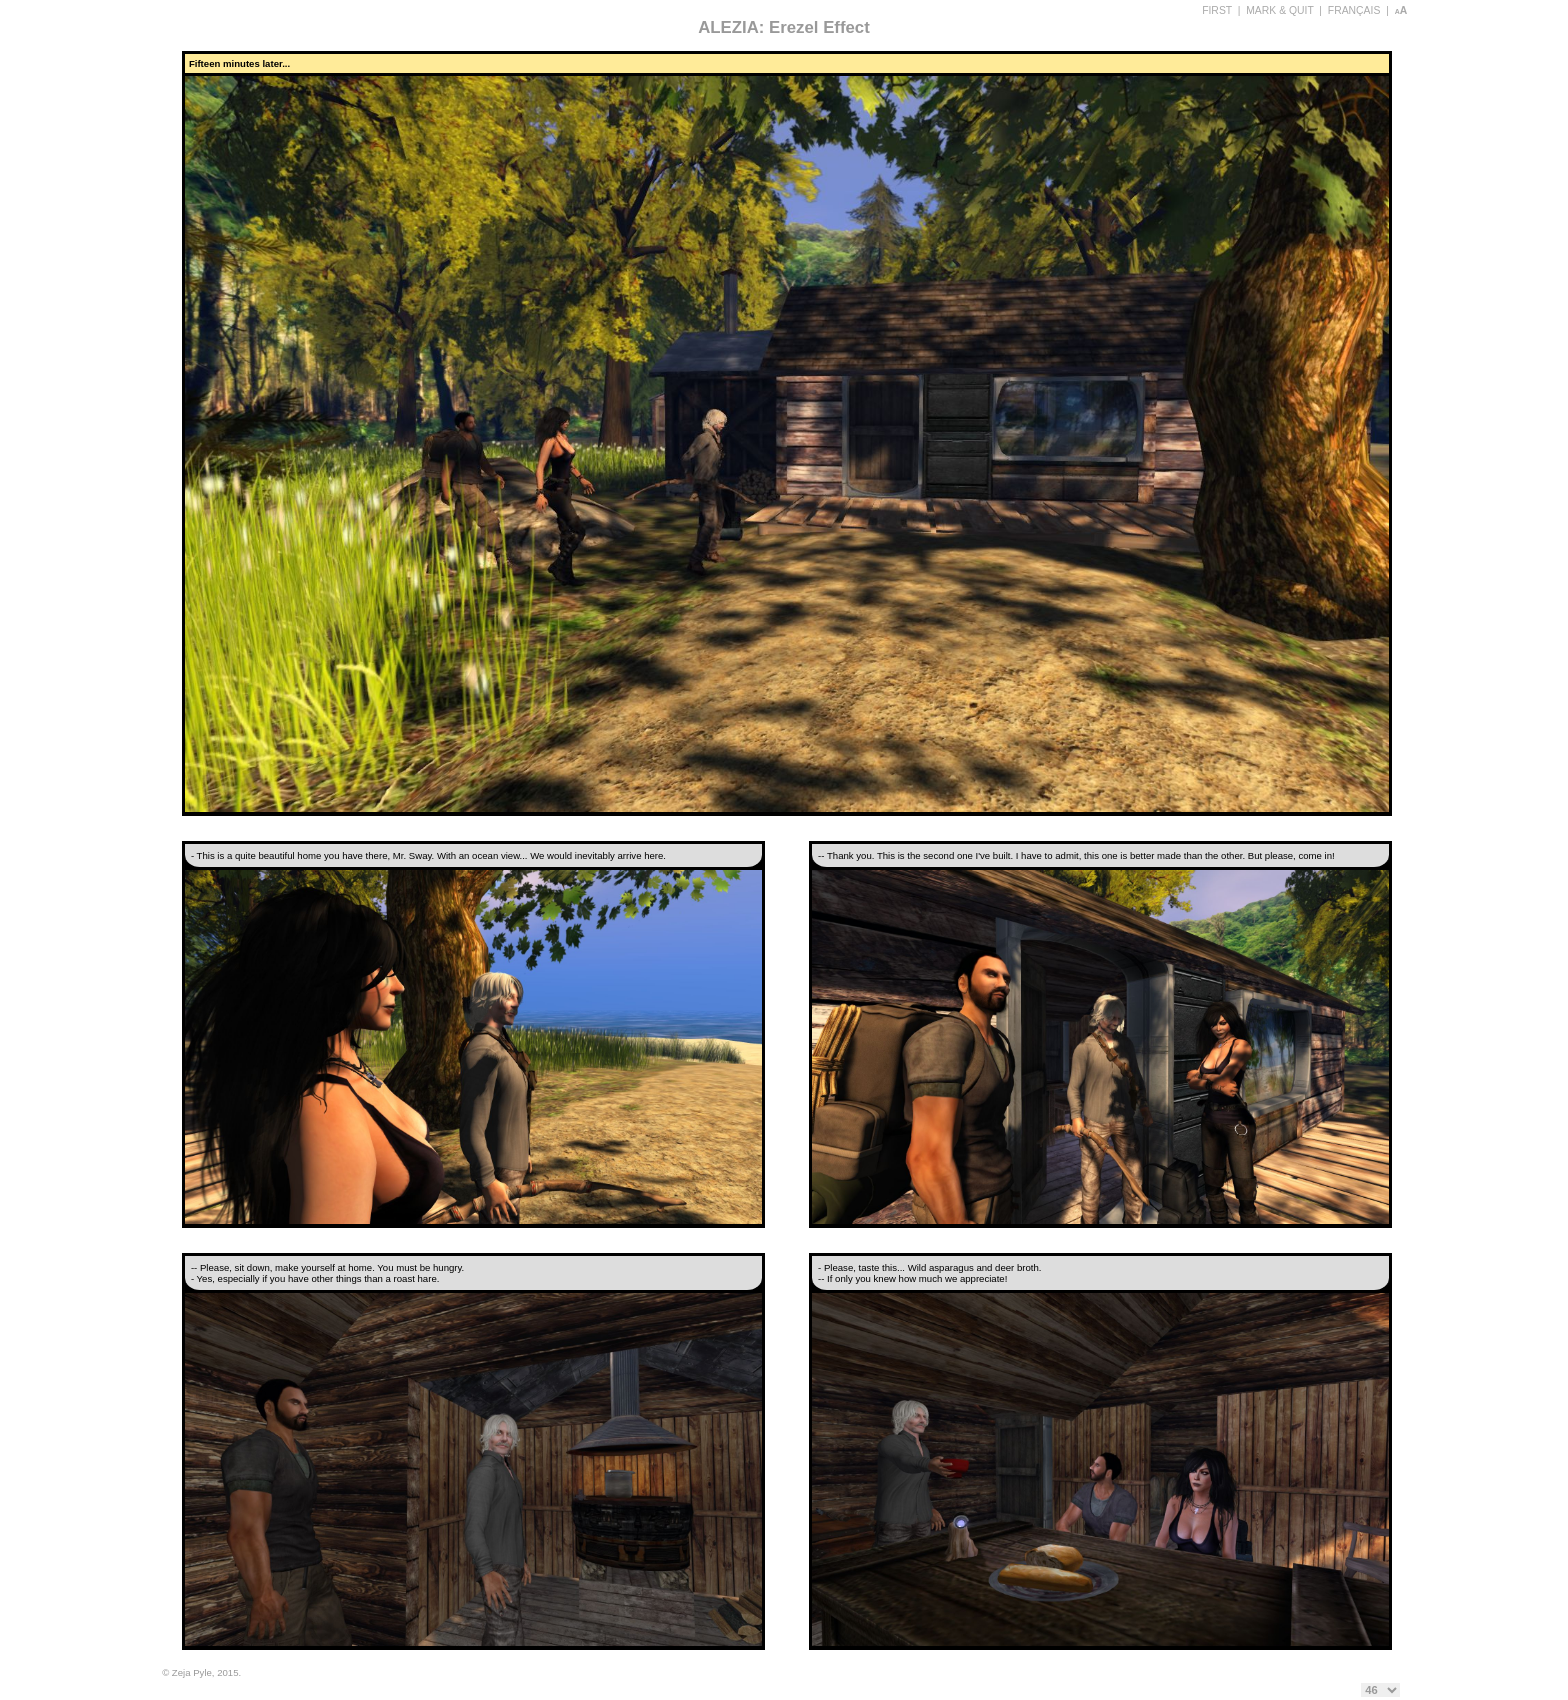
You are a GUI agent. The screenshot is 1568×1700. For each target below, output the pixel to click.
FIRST (1217, 10)
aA (1401, 10)
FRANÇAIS (1354, 10)
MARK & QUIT (1279, 10)
